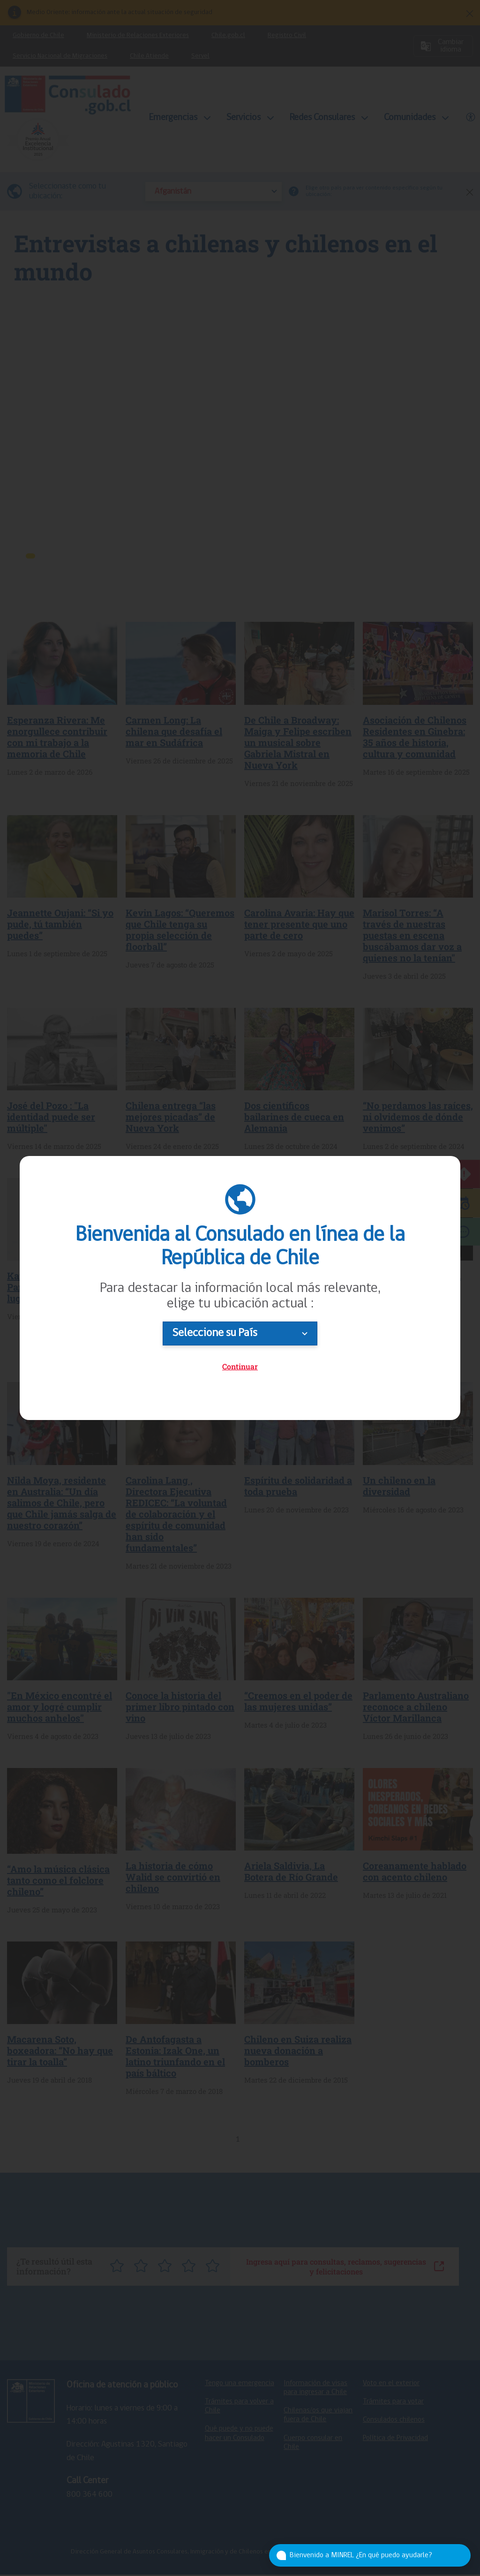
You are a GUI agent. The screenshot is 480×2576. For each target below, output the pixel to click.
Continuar (240, 1366)
